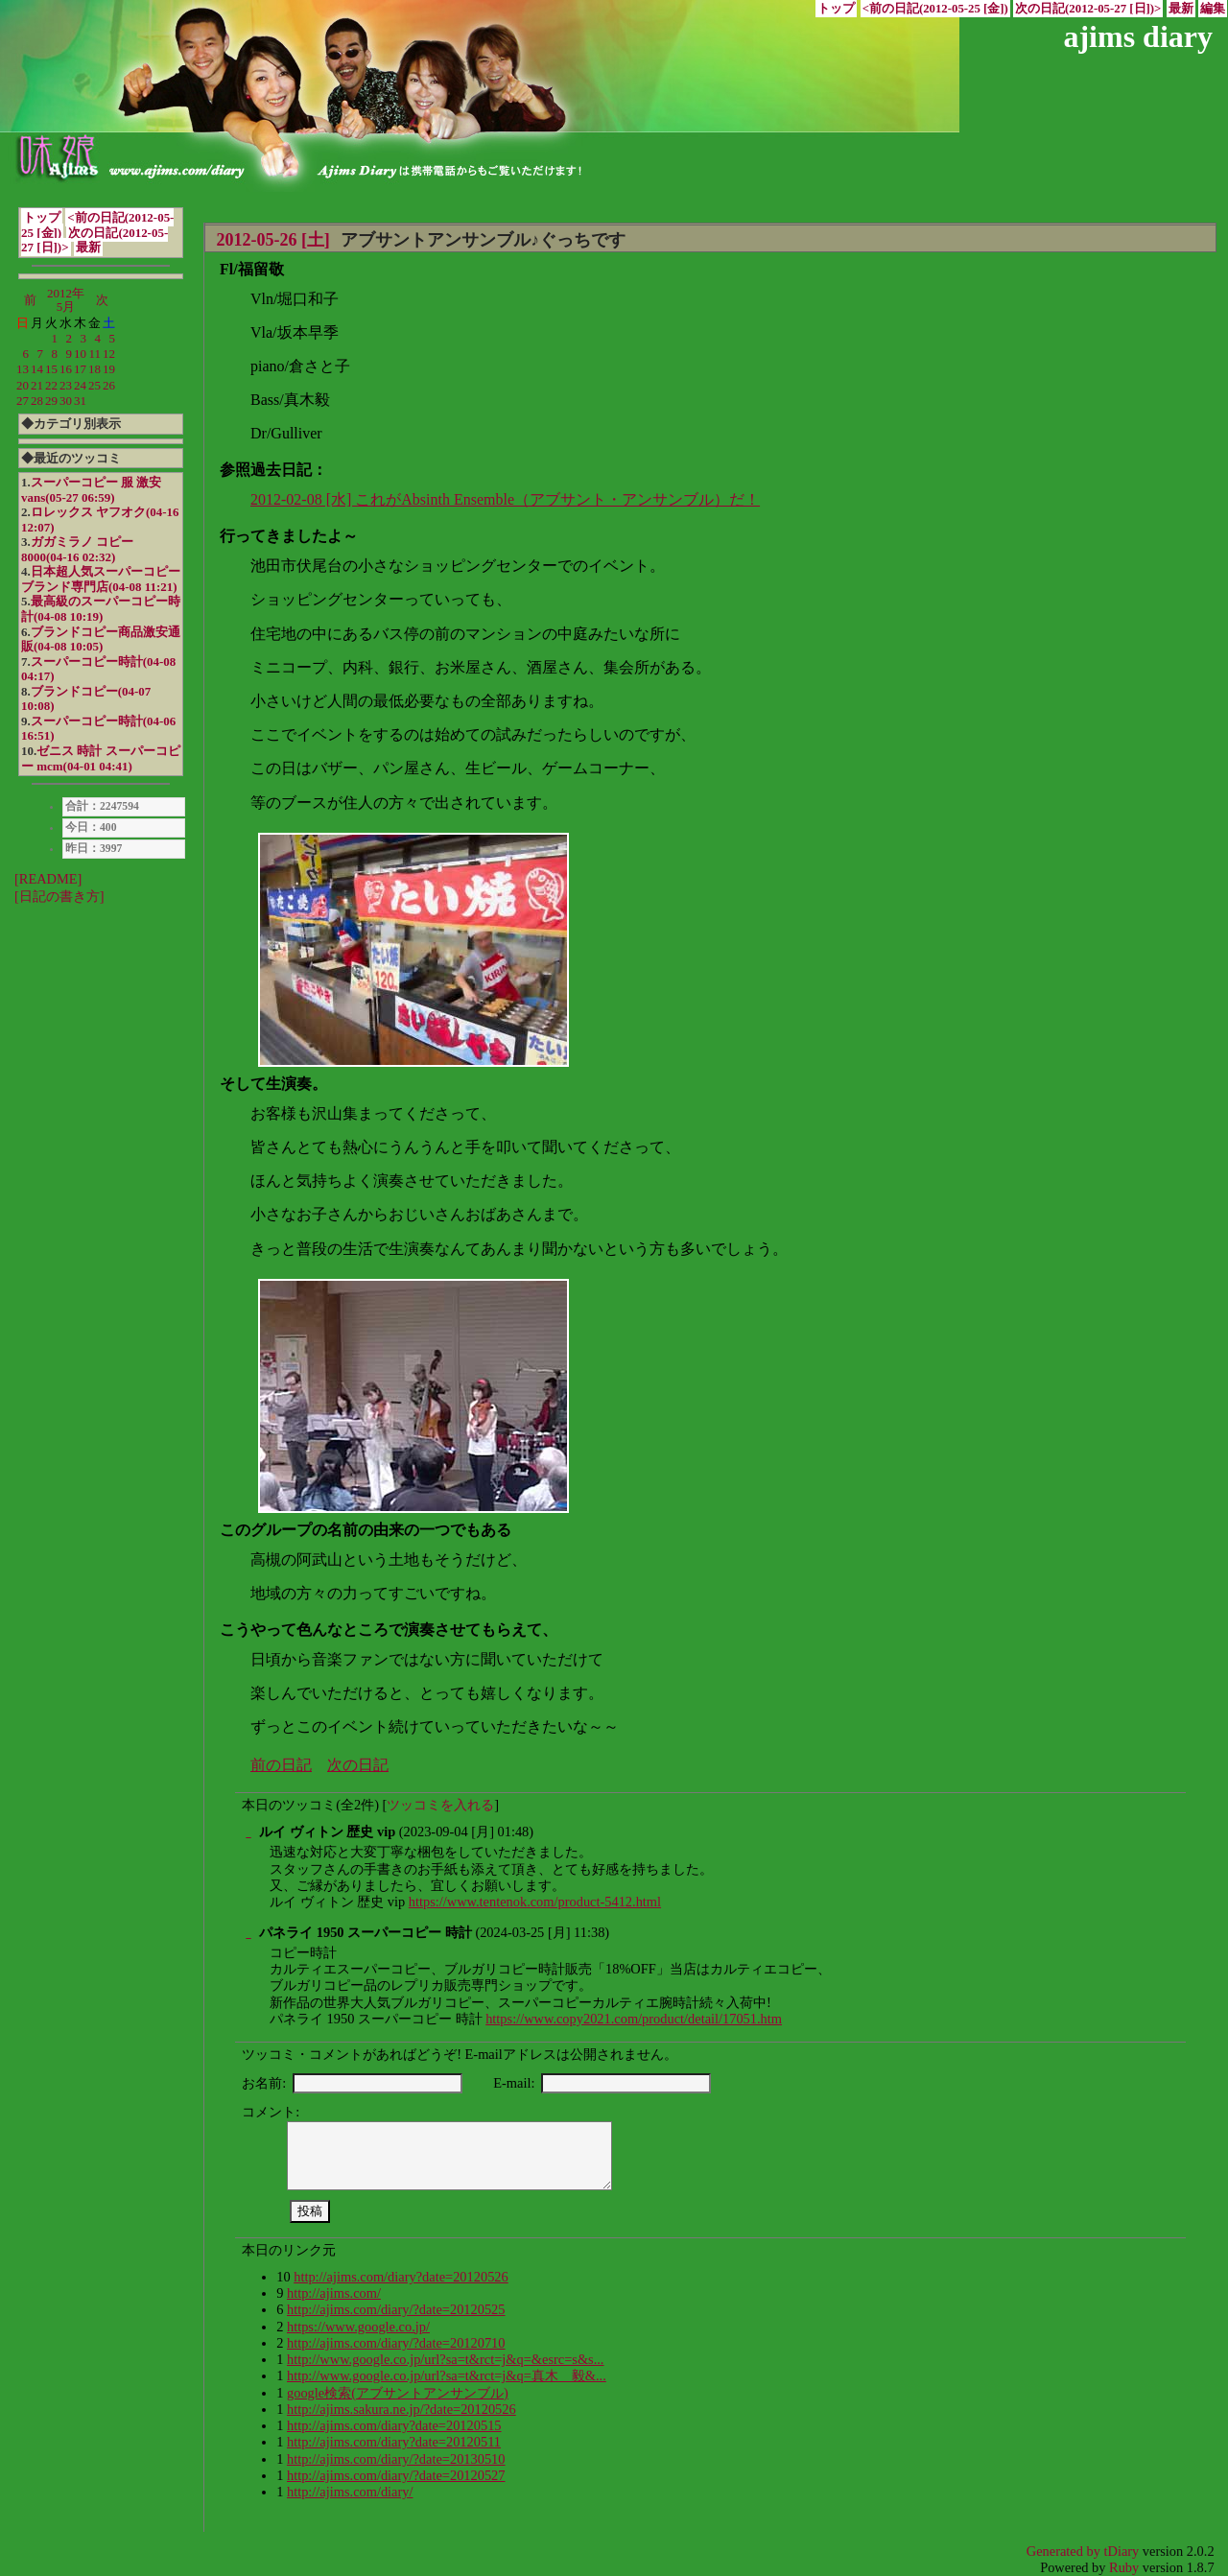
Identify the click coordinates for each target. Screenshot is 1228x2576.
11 (95, 353)
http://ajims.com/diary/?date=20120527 (396, 2475)
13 (22, 369)
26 (109, 385)
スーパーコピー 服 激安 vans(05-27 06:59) (91, 490)
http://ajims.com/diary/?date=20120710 (396, 2343)
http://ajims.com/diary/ (350, 2491)
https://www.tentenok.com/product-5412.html (535, 1901)
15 (51, 369)
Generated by (1065, 2551)
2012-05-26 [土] (272, 239)
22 (51, 385)
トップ (836, 8)
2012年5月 (65, 300)
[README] (48, 878)
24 (80, 385)
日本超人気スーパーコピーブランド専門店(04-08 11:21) (100, 579)
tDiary (1122, 2551)
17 (80, 369)
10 (80, 353)
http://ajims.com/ (334, 2293)
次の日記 (358, 1765)
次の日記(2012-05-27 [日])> (1088, 8)
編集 (1212, 8)
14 (37, 369)
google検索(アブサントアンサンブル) (397, 2392)
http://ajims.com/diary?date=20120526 (401, 2276)
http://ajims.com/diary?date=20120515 (394, 2425)
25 (94, 385)
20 (22, 385)
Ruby (1124, 2567)
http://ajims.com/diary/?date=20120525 (396, 2309)
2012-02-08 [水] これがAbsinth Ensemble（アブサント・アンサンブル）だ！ (505, 499)
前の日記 (281, 1765)
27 (22, 400)
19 (109, 369)
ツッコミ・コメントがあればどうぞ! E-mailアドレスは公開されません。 (459, 2054)
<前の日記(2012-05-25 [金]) (935, 8)
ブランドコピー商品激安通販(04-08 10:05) (100, 639)
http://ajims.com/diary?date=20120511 (394, 2441)
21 (37, 385)
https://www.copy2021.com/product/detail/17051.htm (633, 2018)
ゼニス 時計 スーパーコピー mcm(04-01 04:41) (100, 758)
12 (109, 353)
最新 (1181, 8)
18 (94, 369)
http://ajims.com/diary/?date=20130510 (396, 2459)
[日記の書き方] (59, 896)
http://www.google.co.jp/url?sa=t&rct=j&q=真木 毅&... (446, 2375)
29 (51, 400)
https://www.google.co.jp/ (358, 2326)
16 (65, 369)
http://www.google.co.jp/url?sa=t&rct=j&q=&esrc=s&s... (445, 2359)
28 (37, 400)
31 (80, 400)
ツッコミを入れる (440, 1804)
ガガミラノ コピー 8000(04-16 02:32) (77, 549)
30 (65, 400)
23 (65, 385)
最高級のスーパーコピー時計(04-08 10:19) (100, 609)
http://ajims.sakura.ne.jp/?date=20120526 (401, 2409)
